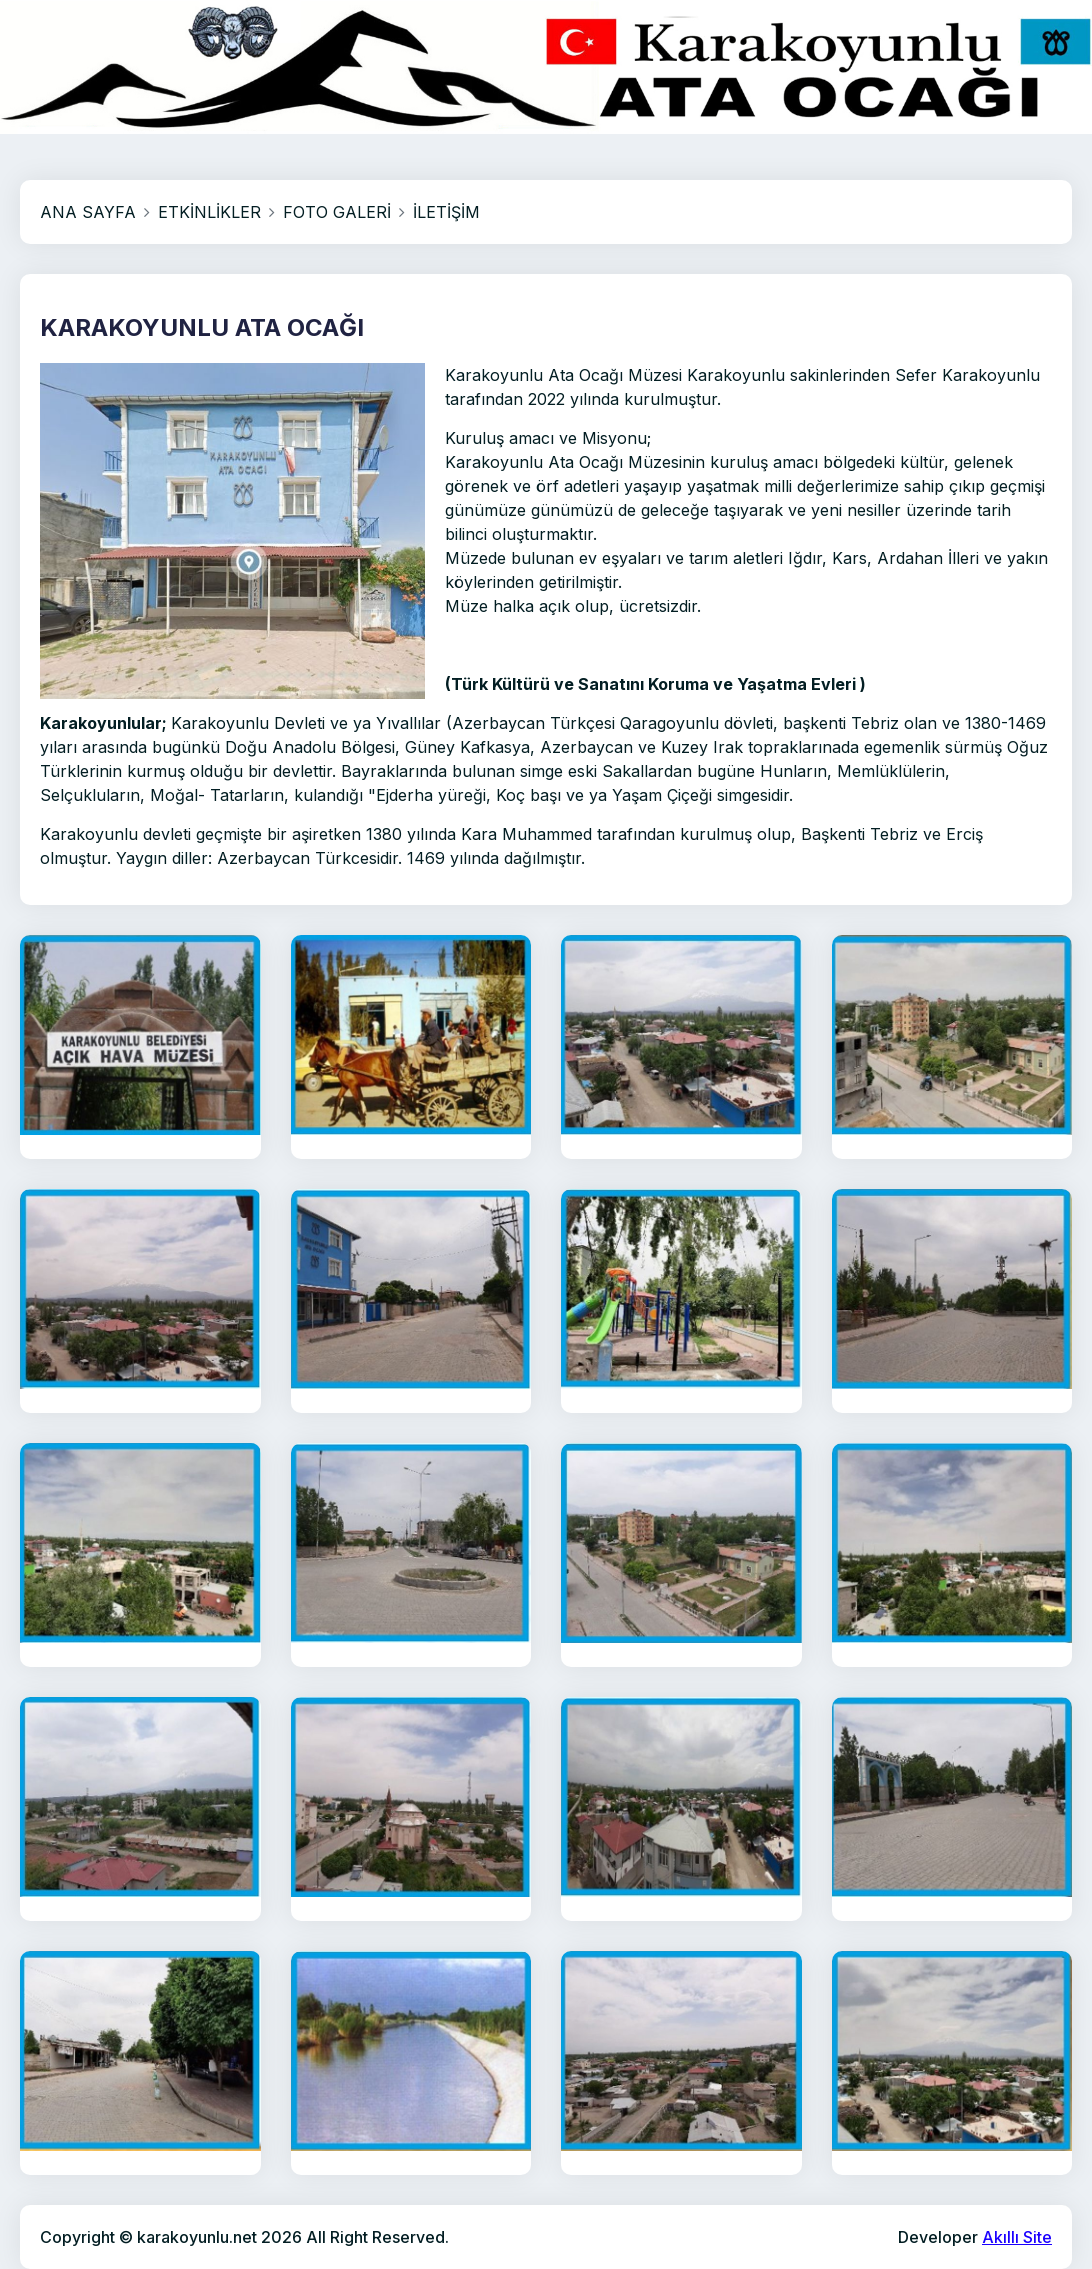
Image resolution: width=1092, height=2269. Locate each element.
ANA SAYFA (88, 212)
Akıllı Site (1017, 2237)
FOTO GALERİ (337, 212)
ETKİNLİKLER (209, 212)
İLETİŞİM (446, 212)
